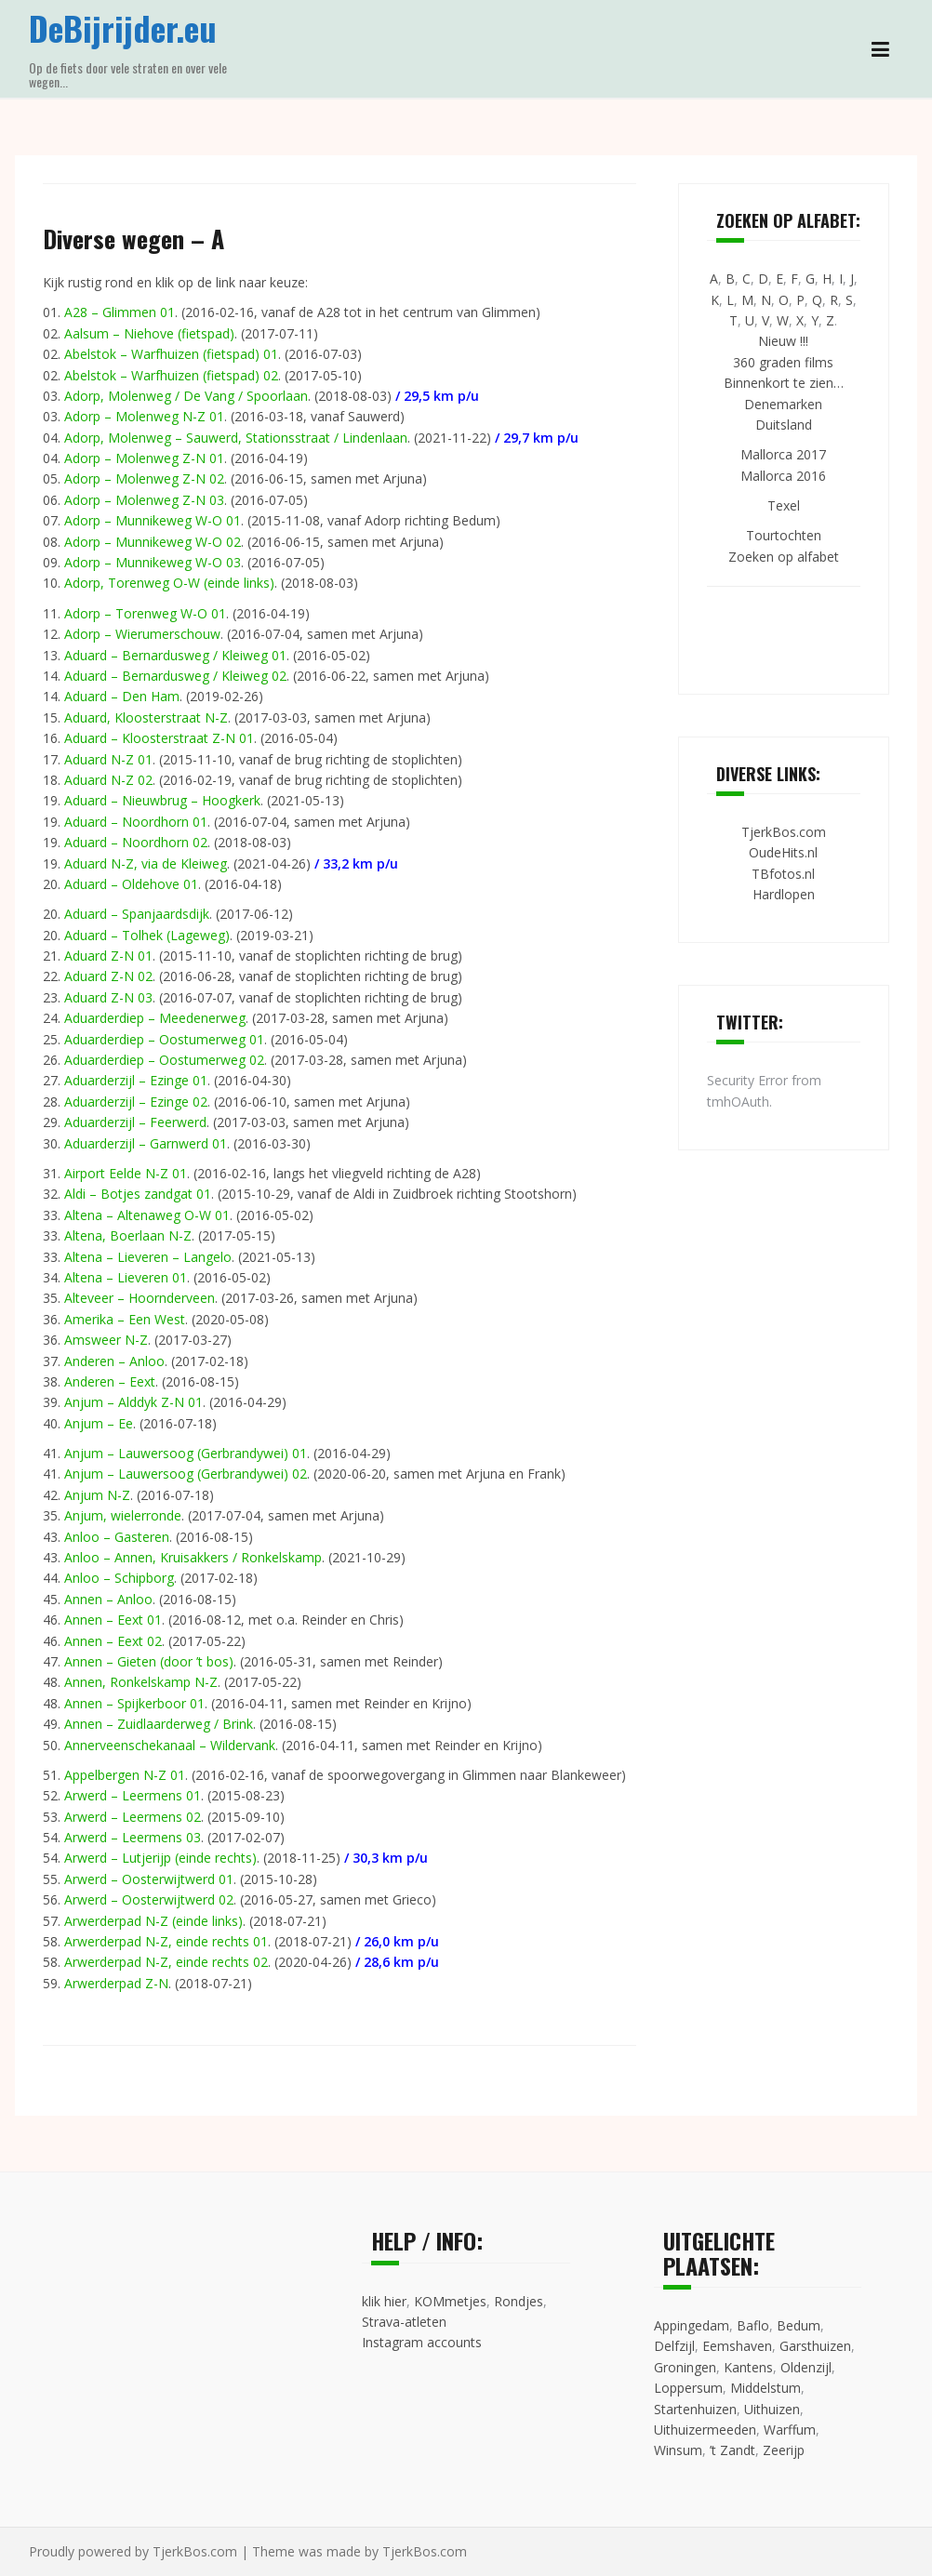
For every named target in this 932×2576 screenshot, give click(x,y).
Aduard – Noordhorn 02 (135, 842)
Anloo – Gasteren (116, 1537)
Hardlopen (783, 894)
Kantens (748, 2367)
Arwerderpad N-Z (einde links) (153, 1921)
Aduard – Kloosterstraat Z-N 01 (159, 738)
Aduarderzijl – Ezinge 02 (135, 1101)
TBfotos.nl (783, 874)
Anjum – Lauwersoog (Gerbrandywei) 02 (185, 1473)
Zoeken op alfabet (783, 556)
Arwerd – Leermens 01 (132, 1795)
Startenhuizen (695, 2409)
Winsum (678, 2450)
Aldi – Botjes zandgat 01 (137, 1193)
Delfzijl (674, 2346)
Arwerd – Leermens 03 (132, 1837)
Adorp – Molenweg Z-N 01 (144, 458)
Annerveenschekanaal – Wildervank (169, 1745)
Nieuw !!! (783, 341)
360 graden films (783, 362)
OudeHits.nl (783, 852)
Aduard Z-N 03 (108, 997)
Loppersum (688, 2388)
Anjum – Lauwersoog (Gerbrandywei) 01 (185, 1453)
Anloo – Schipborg (119, 1578)
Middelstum (765, 2388)
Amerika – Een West (124, 1319)
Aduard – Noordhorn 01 (135, 821)
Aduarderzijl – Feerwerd (135, 1122)
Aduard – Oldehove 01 (131, 884)
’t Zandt (732, 2450)
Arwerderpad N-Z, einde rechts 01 (166, 1941)
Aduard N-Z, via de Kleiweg (145, 863)
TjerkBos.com (783, 832)
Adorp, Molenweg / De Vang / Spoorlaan (186, 396)
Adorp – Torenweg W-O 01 (145, 613)
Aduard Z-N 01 (108, 955)
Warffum (790, 2429)
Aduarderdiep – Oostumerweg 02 (164, 1060)
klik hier (384, 2301)
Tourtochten (783, 535)
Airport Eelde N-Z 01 (125, 1173)
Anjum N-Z (97, 1495)
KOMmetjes (450, 2301)
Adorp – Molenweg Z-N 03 (144, 500)
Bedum (798, 2325)
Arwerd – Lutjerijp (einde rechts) (160, 1857)
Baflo (753, 2325)
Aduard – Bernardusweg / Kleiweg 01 (175, 655)
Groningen (685, 2367)
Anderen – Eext (109, 1381)
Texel (783, 505)
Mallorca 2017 (783, 454)
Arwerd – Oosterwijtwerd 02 (148, 1899)
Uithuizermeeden (705, 2429)
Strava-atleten (404, 2321)
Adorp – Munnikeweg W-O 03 (152, 562)
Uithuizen (772, 2409)
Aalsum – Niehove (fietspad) (149, 333)
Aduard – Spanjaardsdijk (136, 914)
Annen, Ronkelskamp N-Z (141, 1682)
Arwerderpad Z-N (116, 1983)
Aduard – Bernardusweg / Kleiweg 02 (175, 675)
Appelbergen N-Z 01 (124, 1775)
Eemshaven (737, 2346)
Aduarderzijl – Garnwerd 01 (145, 1143)
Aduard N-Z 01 (108, 759)
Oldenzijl (806, 2367)
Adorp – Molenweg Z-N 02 (144, 478)
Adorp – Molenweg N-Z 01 (144, 416)
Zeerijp (784, 2450)
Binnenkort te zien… (784, 383)
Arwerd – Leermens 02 (132, 1817)
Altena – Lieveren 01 (125, 1277)
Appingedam (691, 2325)
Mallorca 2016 (783, 476)
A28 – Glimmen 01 (119, 312)
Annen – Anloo (108, 1599)
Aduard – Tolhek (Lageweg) (147, 935)
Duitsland (783, 424)
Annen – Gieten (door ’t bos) (148, 1661)
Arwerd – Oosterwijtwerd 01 (148, 1879)
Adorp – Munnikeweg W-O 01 (152, 520)
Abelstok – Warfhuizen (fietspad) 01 (171, 354)
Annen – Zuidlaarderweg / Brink (158, 1724)
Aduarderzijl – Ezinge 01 (135, 1080)
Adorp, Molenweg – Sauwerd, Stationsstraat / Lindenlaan (235, 437)
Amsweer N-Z (106, 1339)
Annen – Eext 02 (113, 1641)
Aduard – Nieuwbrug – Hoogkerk (162, 800)
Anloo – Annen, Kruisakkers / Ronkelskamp (193, 1557)
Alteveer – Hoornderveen (139, 1298)
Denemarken (783, 404)
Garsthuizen (815, 2346)
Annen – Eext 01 (113, 1619)
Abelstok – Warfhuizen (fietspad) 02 (171, 375)
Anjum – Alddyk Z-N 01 (133, 1402)
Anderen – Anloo (114, 1361)
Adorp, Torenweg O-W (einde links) (169, 582)
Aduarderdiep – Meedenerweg (155, 1018)
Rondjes (518, 2301)
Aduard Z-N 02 (108, 976)
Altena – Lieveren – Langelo (148, 1257)
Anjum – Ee (98, 1423)
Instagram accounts (422, 2342)
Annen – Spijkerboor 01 (134, 1703)
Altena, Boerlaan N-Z (128, 1235)
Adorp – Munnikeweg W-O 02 (152, 542)
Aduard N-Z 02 (108, 780)
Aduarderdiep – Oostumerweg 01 (164, 1039)
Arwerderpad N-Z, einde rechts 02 (166, 1962)
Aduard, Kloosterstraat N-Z (146, 717)
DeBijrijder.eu (123, 27)
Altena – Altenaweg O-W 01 (147, 1215)
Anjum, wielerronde (122, 1515)
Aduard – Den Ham (122, 696)
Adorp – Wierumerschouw (142, 634)
